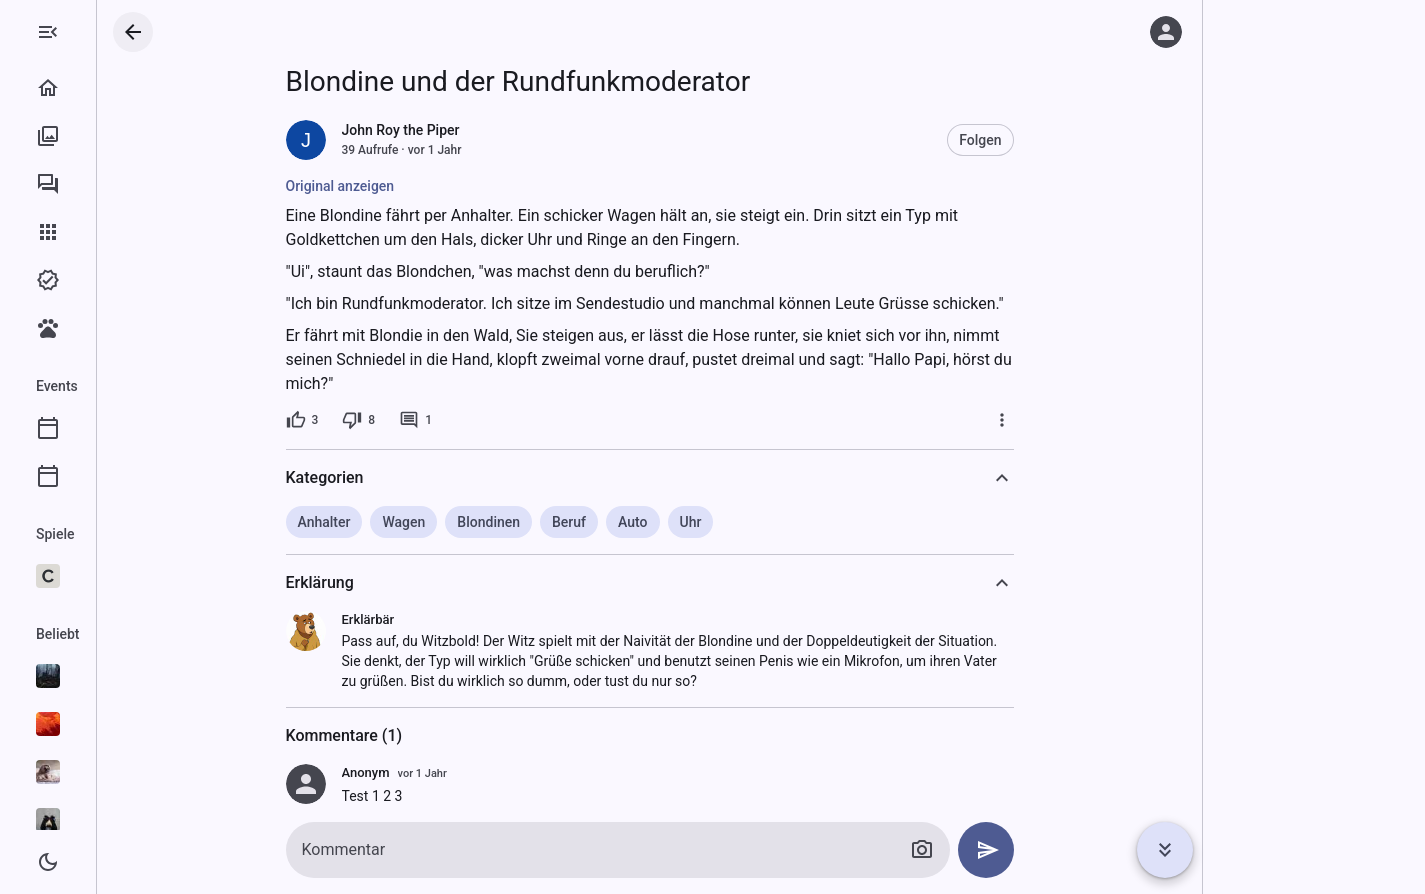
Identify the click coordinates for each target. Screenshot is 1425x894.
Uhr (771, 522)
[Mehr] (1082, 420)
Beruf (649, 522)
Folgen (1060, 140)
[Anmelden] (1166, 32)
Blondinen (568, 522)
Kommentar (424, 849)
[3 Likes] (382, 420)
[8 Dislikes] (438, 420)
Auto (712, 522)
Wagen (483, 522)
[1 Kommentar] (495, 420)
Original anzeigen (420, 186)
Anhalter (404, 522)
